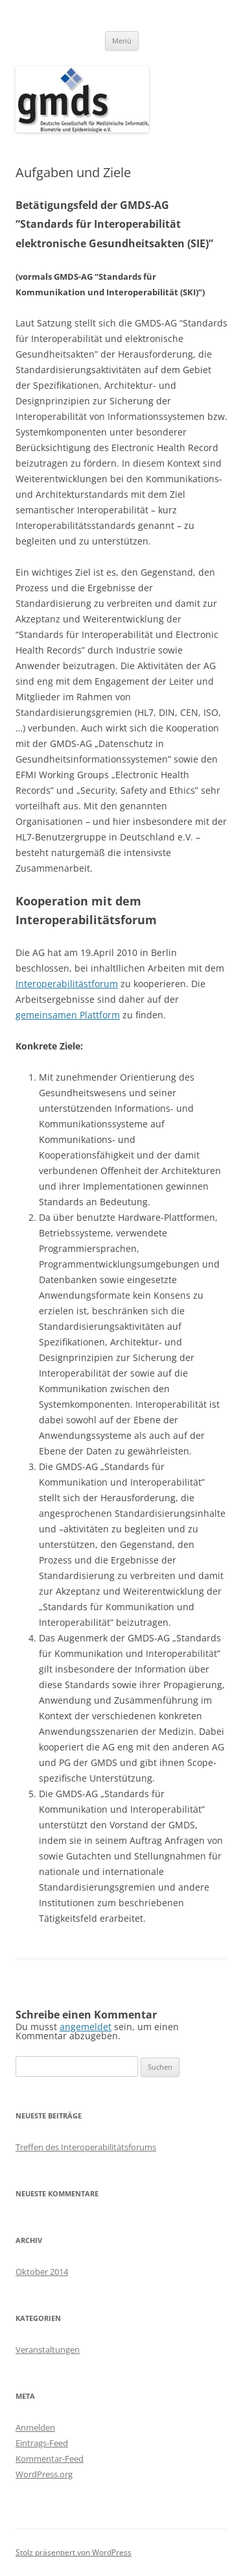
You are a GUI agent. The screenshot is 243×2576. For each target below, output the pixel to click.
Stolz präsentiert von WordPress (74, 2552)
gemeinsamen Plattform (68, 1015)
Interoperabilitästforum (67, 983)
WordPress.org (44, 2474)
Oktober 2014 (42, 2271)
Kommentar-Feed (50, 2458)
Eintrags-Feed (42, 2443)
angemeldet (85, 2026)
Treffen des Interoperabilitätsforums (86, 2147)
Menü (122, 40)
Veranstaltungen (48, 2349)
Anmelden (35, 2427)
